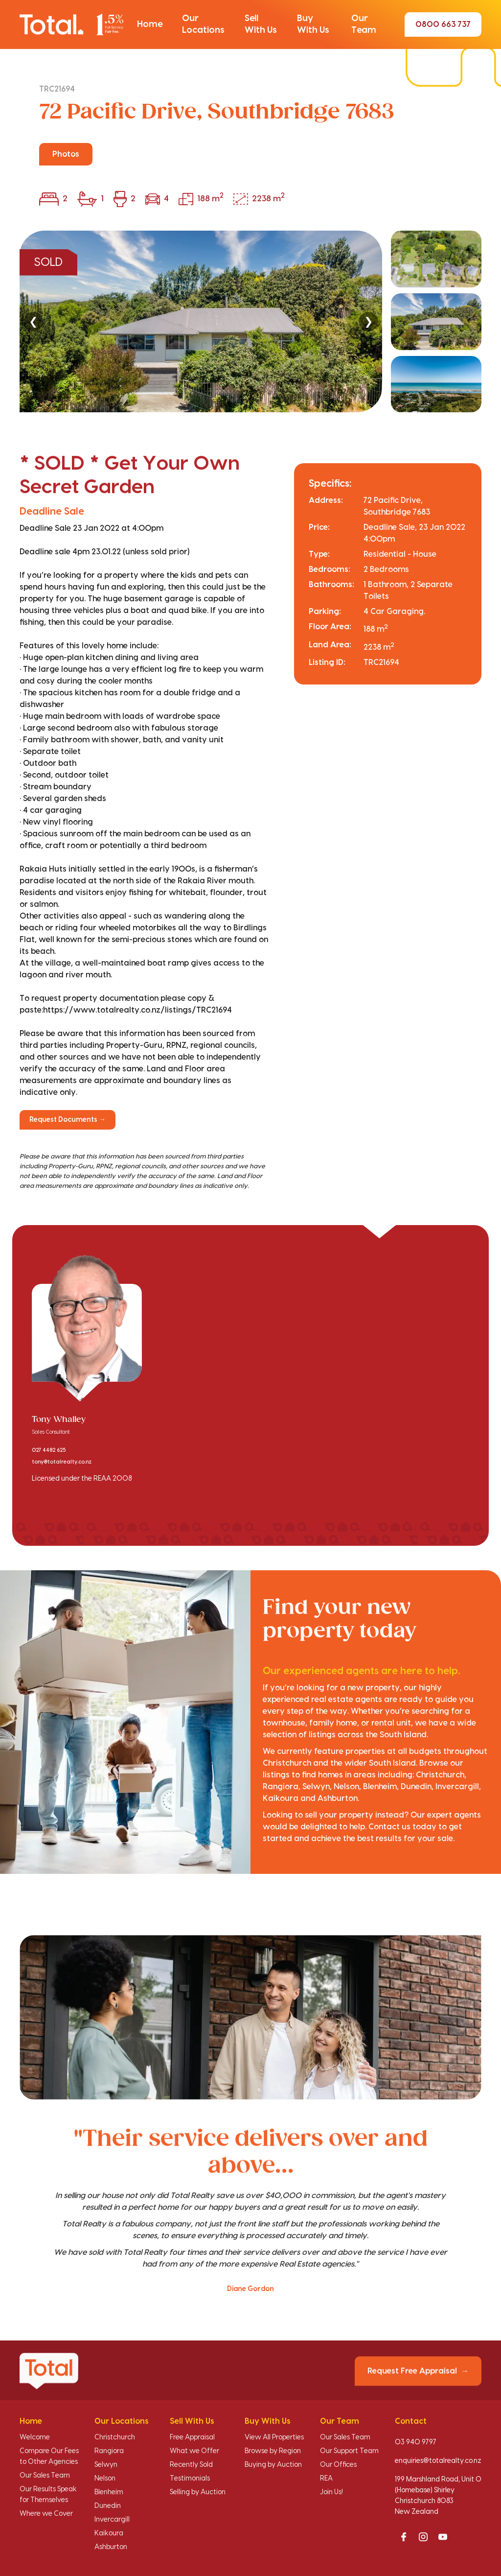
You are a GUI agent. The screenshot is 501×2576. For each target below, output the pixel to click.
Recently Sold (191, 2464)
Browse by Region (273, 2451)
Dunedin (107, 2506)
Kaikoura (108, 2533)
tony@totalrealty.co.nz (61, 1462)
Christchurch (114, 2437)
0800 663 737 (443, 24)
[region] (250, 321)
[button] (149, 24)
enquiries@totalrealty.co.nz (438, 2461)
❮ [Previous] (33, 321)
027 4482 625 (49, 1450)
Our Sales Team (45, 2475)
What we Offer (194, 2451)
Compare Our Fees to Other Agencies (49, 2456)
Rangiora (109, 2451)
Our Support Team (349, 2451)
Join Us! (331, 2492)
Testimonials (190, 2478)
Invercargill (112, 2519)
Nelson (104, 2478)
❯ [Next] (368, 321)
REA (326, 2478)
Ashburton (110, 2547)
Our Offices (338, 2464)
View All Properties (274, 2437)
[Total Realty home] (71, 24)
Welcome (35, 2437)
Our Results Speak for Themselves (48, 2495)
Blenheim (108, 2492)
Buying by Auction (273, 2464)
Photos (65, 154)
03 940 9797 (415, 2442)
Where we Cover (46, 2513)
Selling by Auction (198, 2492)
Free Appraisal (192, 2437)
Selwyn (105, 2464)
